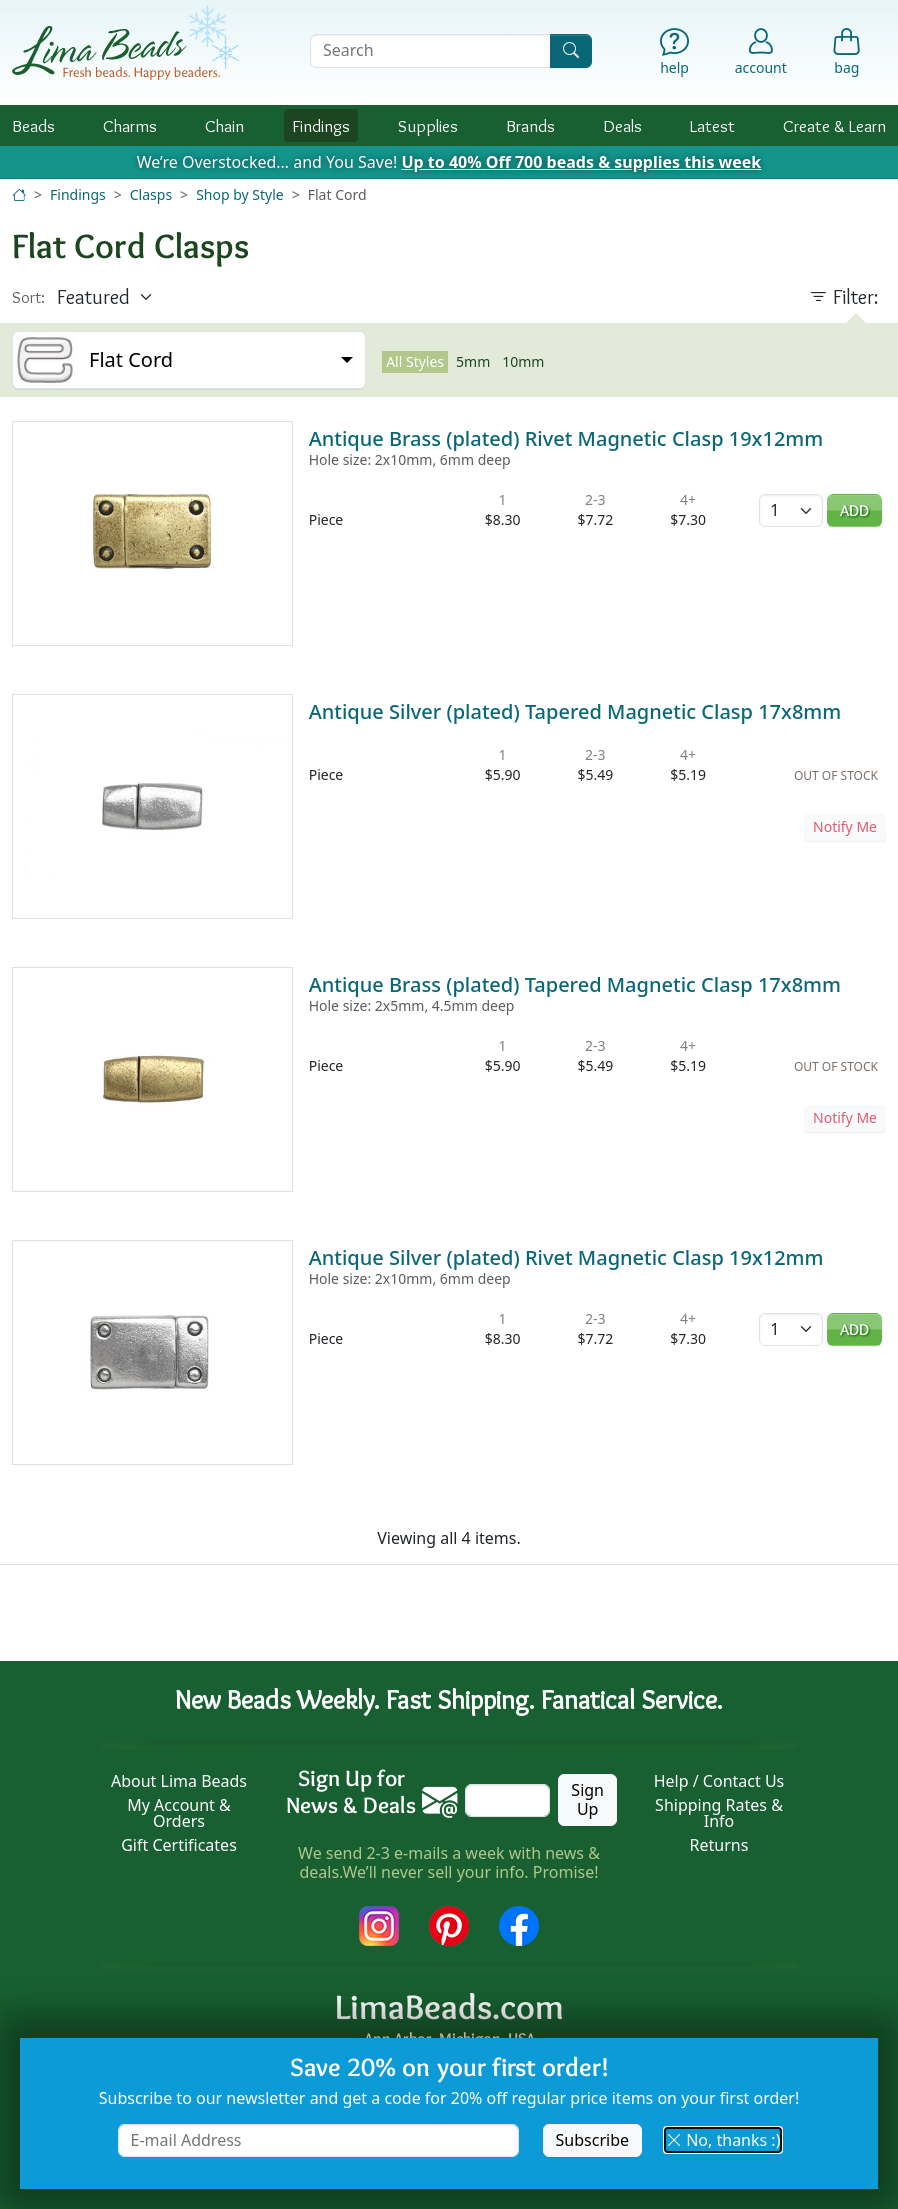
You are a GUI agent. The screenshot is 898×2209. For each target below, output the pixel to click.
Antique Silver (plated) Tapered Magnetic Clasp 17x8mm (575, 711)
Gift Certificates (179, 1845)
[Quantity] (791, 510)
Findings (321, 125)
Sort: (28, 297)
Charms (130, 125)
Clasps (151, 194)
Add (854, 510)
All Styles (415, 361)
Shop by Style (240, 194)
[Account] (761, 51)
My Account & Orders (179, 1813)
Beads (33, 125)
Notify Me (845, 826)
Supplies (428, 125)
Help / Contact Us (719, 1781)
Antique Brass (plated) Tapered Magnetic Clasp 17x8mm (575, 984)
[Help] (674, 55)
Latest (712, 125)
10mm (523, 361)
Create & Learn (834, 125)
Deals (622, 125)
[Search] (571, 50)
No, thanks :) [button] (723, 2140)
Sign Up (587, 1799)
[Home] (19, 194)
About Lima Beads (179, 1781)
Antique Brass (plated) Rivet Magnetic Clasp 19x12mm (566, 438)
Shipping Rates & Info (719, 1813)
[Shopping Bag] (847, 55)
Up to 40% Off (581, 162)
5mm (473, 361)
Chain (224, 125)
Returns (719, 1845)
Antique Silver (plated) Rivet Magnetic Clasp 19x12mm (566, 1257)
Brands (530, 125)
